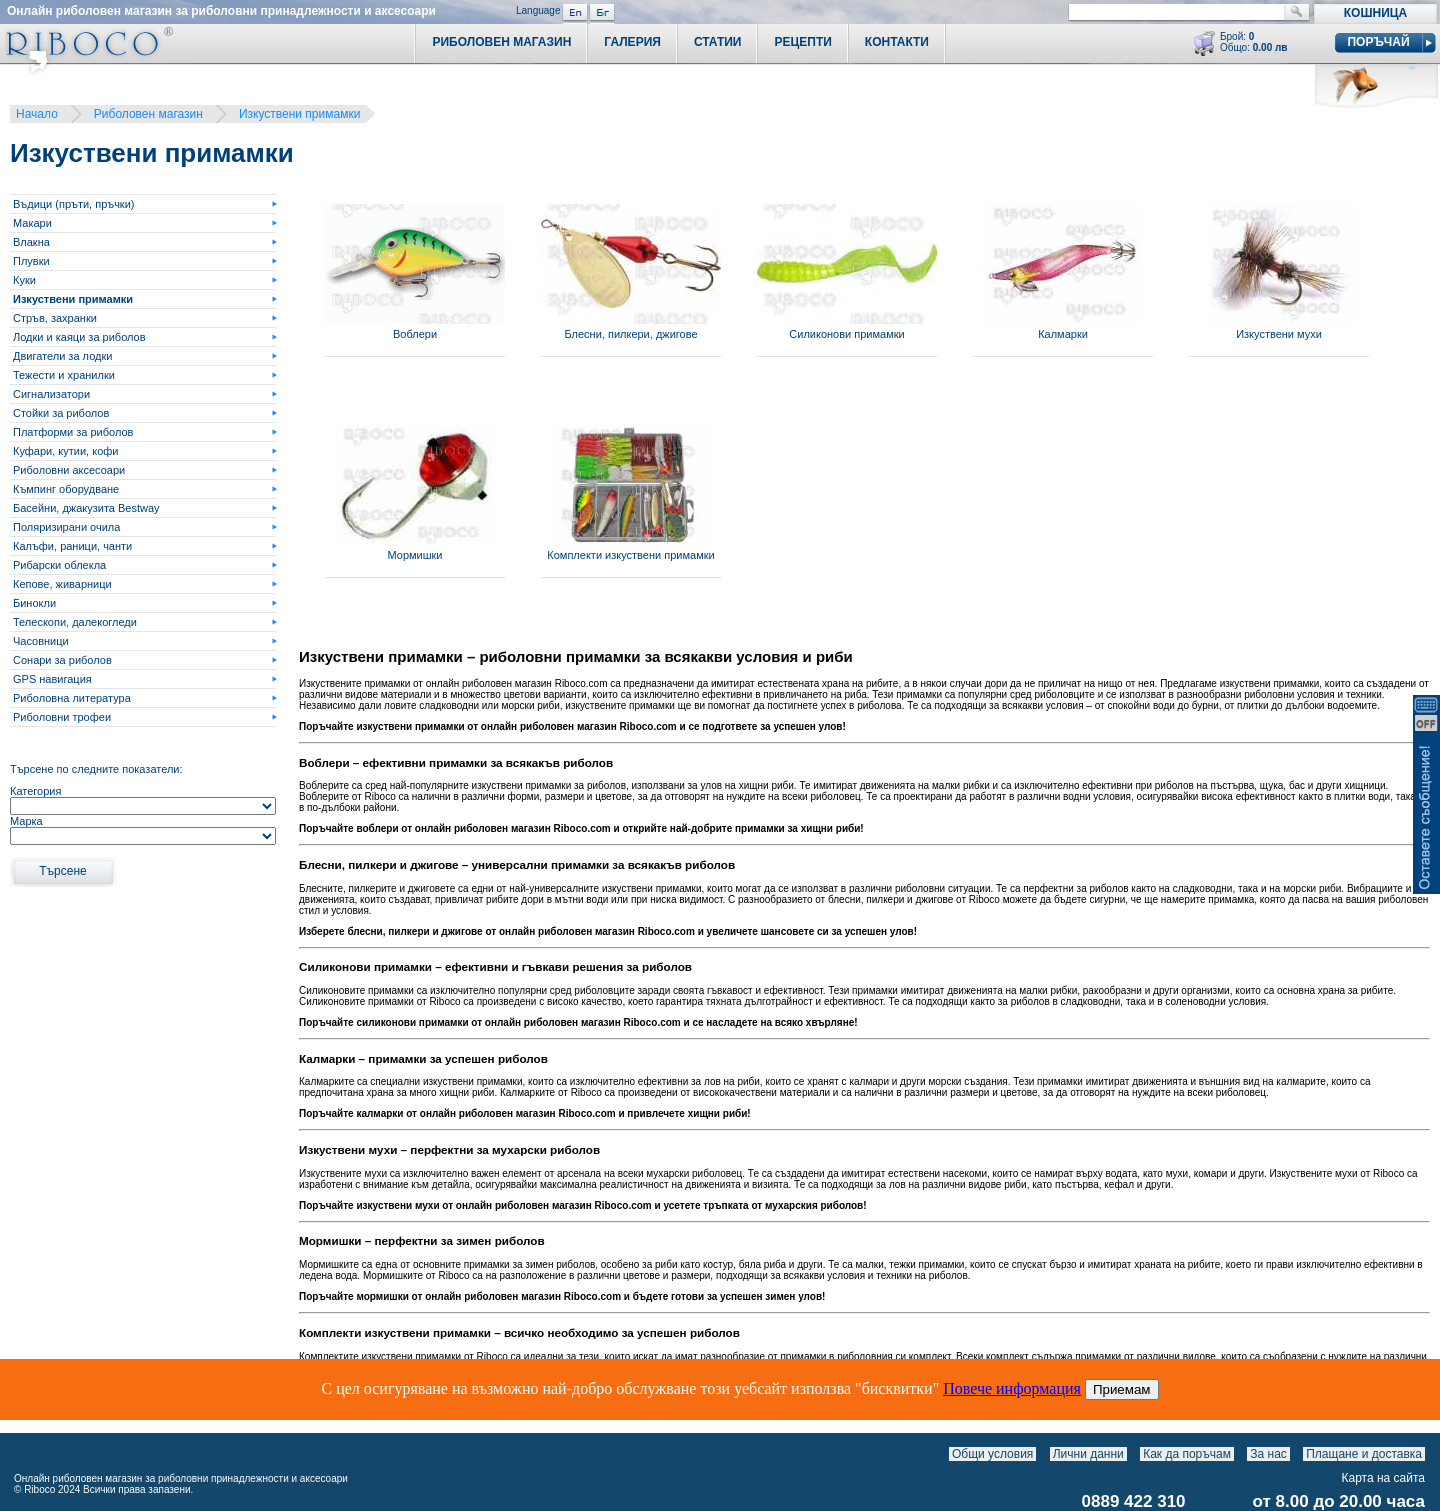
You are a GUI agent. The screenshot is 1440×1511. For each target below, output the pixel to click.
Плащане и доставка (1364, 1454)
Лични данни (1088, 1454)
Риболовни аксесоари (69, 470)
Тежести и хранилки (64, 375)
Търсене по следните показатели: (96, 769)
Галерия (632, 42)
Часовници (41, 641)
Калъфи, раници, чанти (72, 546)
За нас (1268, 1454)
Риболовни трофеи (62, 717)
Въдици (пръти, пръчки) (73, 204)
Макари (32, 223)
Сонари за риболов (62, 660)
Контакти (897, 42)
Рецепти (802, 42)
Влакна (31, 242)
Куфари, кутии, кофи (65, 451)
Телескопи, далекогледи (75, 622)
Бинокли (34, 603)
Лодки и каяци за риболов (79, 337)
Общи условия (992, 1454)
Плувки (31, 261)
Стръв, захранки (55, 318)
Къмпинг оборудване (66, 489)
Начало (37, 114)
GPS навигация (52, 679)
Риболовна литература (72, 698)
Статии (718, 42)
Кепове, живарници (62, 584)
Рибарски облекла (59, 565)
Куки (24, 280)
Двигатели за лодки (62, 356)
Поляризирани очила (66, 527)
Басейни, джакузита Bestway (86, 508)
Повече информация (1012, 1388)
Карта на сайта (1384, 1478)
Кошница (1375, 13)
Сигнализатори (51, 394)
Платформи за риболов (73, 432)
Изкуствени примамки (299, 114)
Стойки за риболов (61, 413)
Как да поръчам (1187, 1454)
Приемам (1122, 1389)
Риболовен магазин (148, 114)
